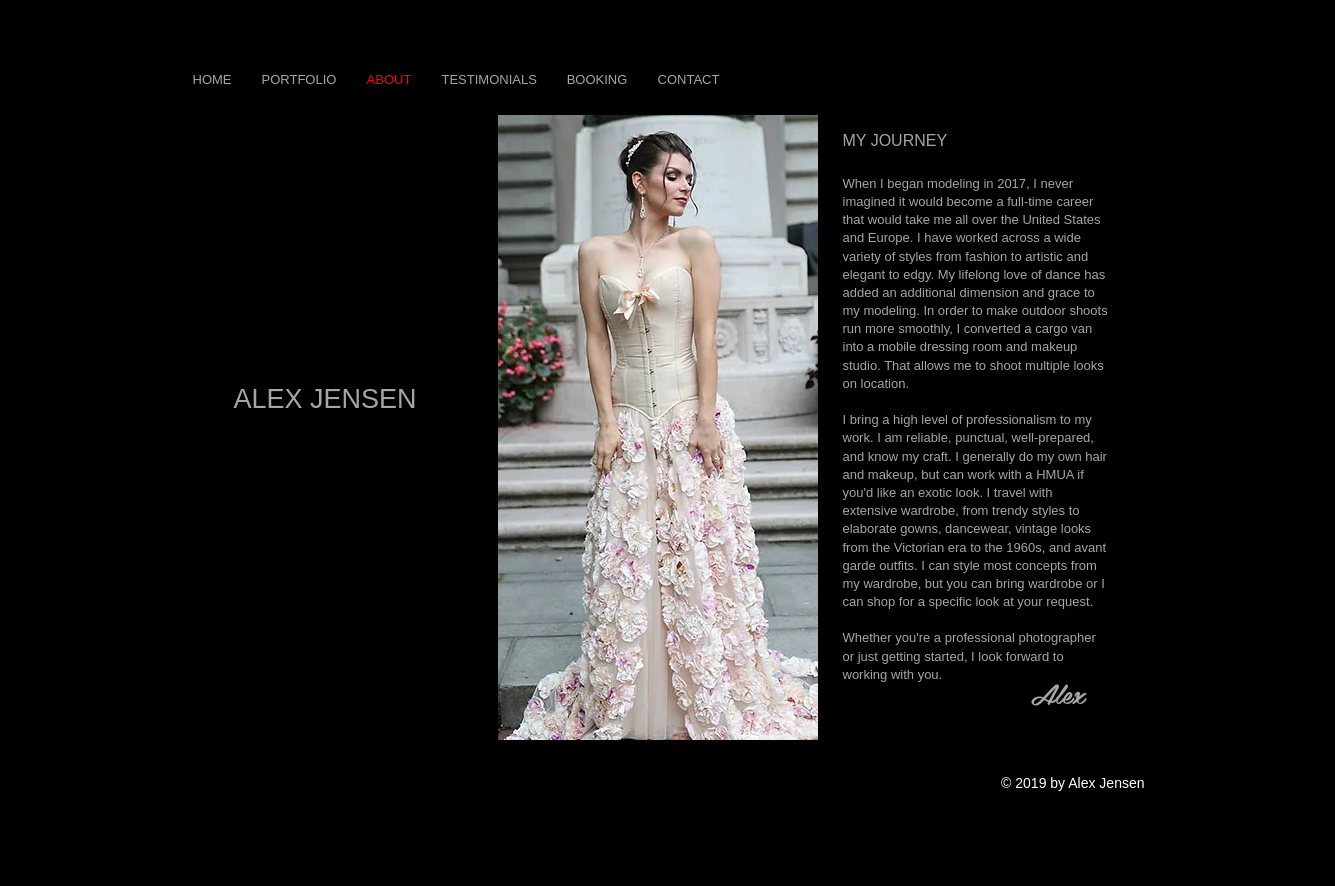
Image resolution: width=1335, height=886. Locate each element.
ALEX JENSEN (324, 399)
